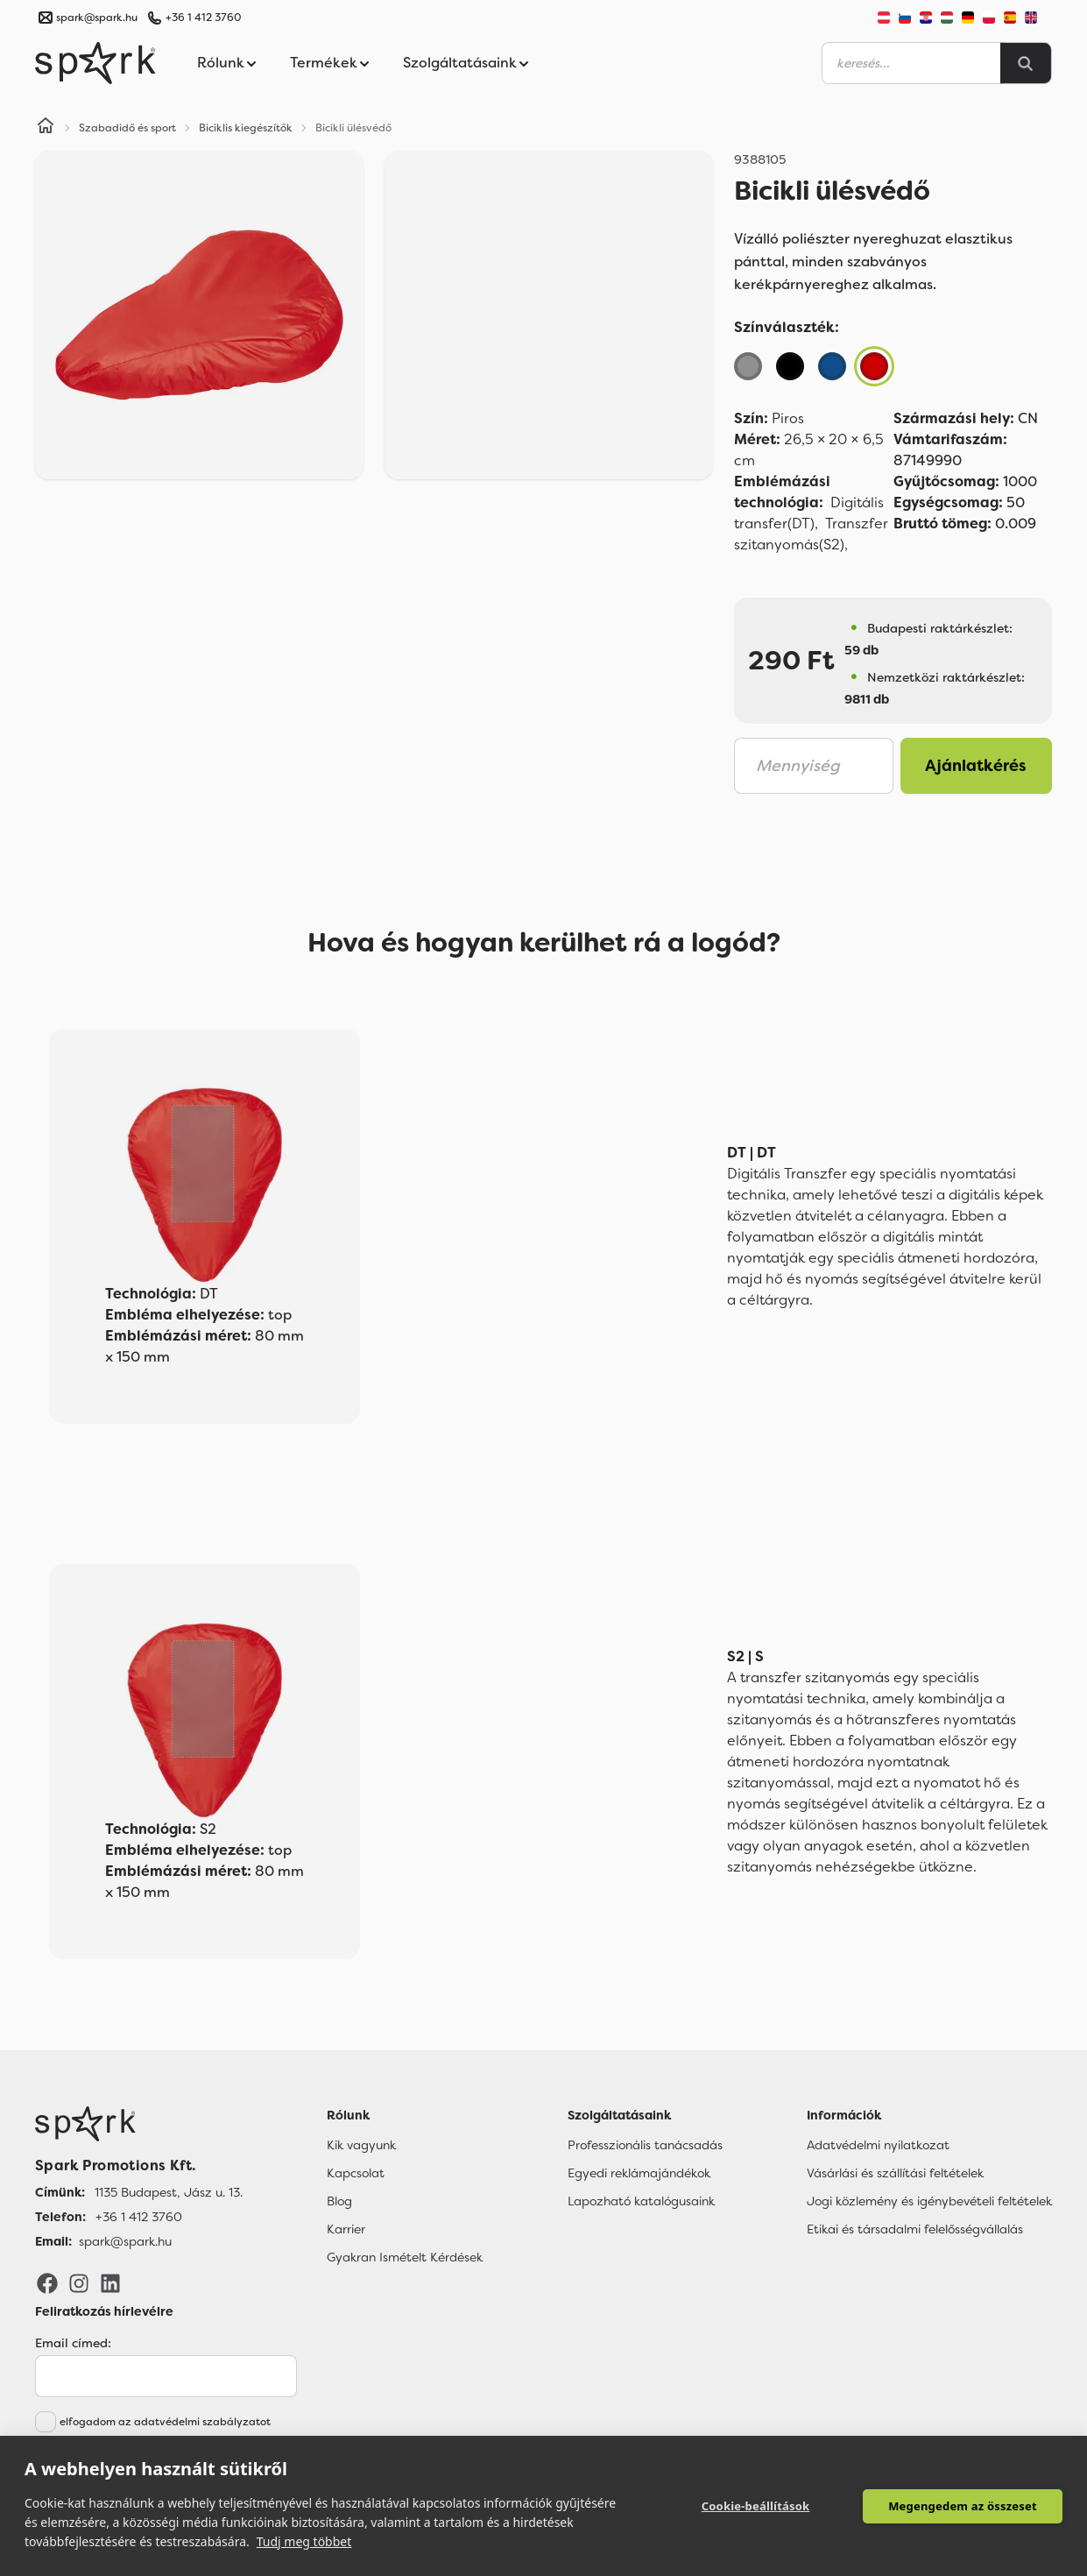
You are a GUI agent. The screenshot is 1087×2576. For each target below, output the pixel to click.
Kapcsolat (356, 2173)
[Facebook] (47, 2282)
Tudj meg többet (304, 2541)
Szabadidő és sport (127, 128)
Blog (339, 2201)
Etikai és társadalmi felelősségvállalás (915, 2229)
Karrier (346, 2229)
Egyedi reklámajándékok (639, 2173)
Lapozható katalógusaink (641, 2201)
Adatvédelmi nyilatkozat (878, 2145)
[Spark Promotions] (95, 63)
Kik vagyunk (361, 2145)
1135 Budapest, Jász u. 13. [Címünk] (169, 2192)
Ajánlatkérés (976, 765)
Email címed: (73, 2343)
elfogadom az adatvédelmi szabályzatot (165, 2422)
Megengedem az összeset (962, 2506)
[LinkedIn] (110, 2282)
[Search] (1025, 63)
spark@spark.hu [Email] (125, 2241)
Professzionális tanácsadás (645, 2145)
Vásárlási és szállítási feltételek (895, 2173)
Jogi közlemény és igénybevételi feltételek (929, 2201)
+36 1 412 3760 (203, 18)
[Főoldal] (139, 2123)
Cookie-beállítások (756, 2506)
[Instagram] (79, 2282)
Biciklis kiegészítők (246, 128)
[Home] (45, 128)
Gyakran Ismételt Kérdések (405, 2257)
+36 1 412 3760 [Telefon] (138, 2217)
